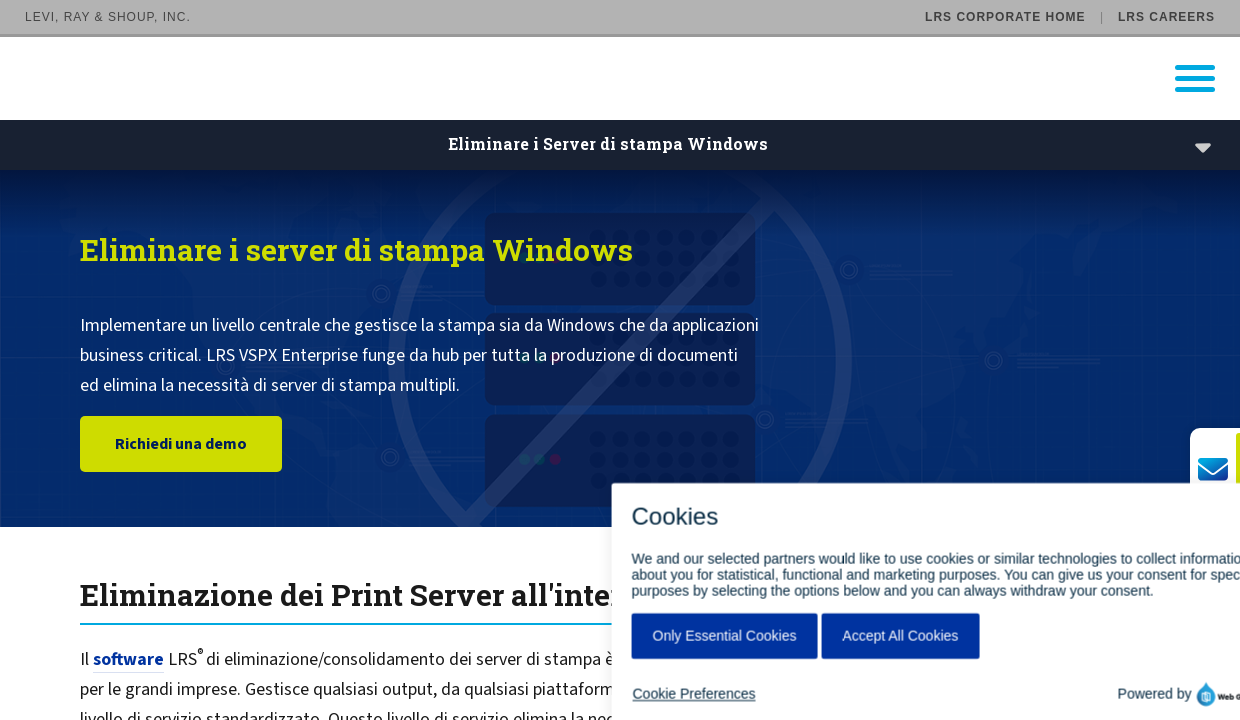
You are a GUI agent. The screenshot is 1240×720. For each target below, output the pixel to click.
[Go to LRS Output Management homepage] (632, 78)
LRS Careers (1166, 17)
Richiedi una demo (181, 445)
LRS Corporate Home (1005, 17)
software (128, 660)
